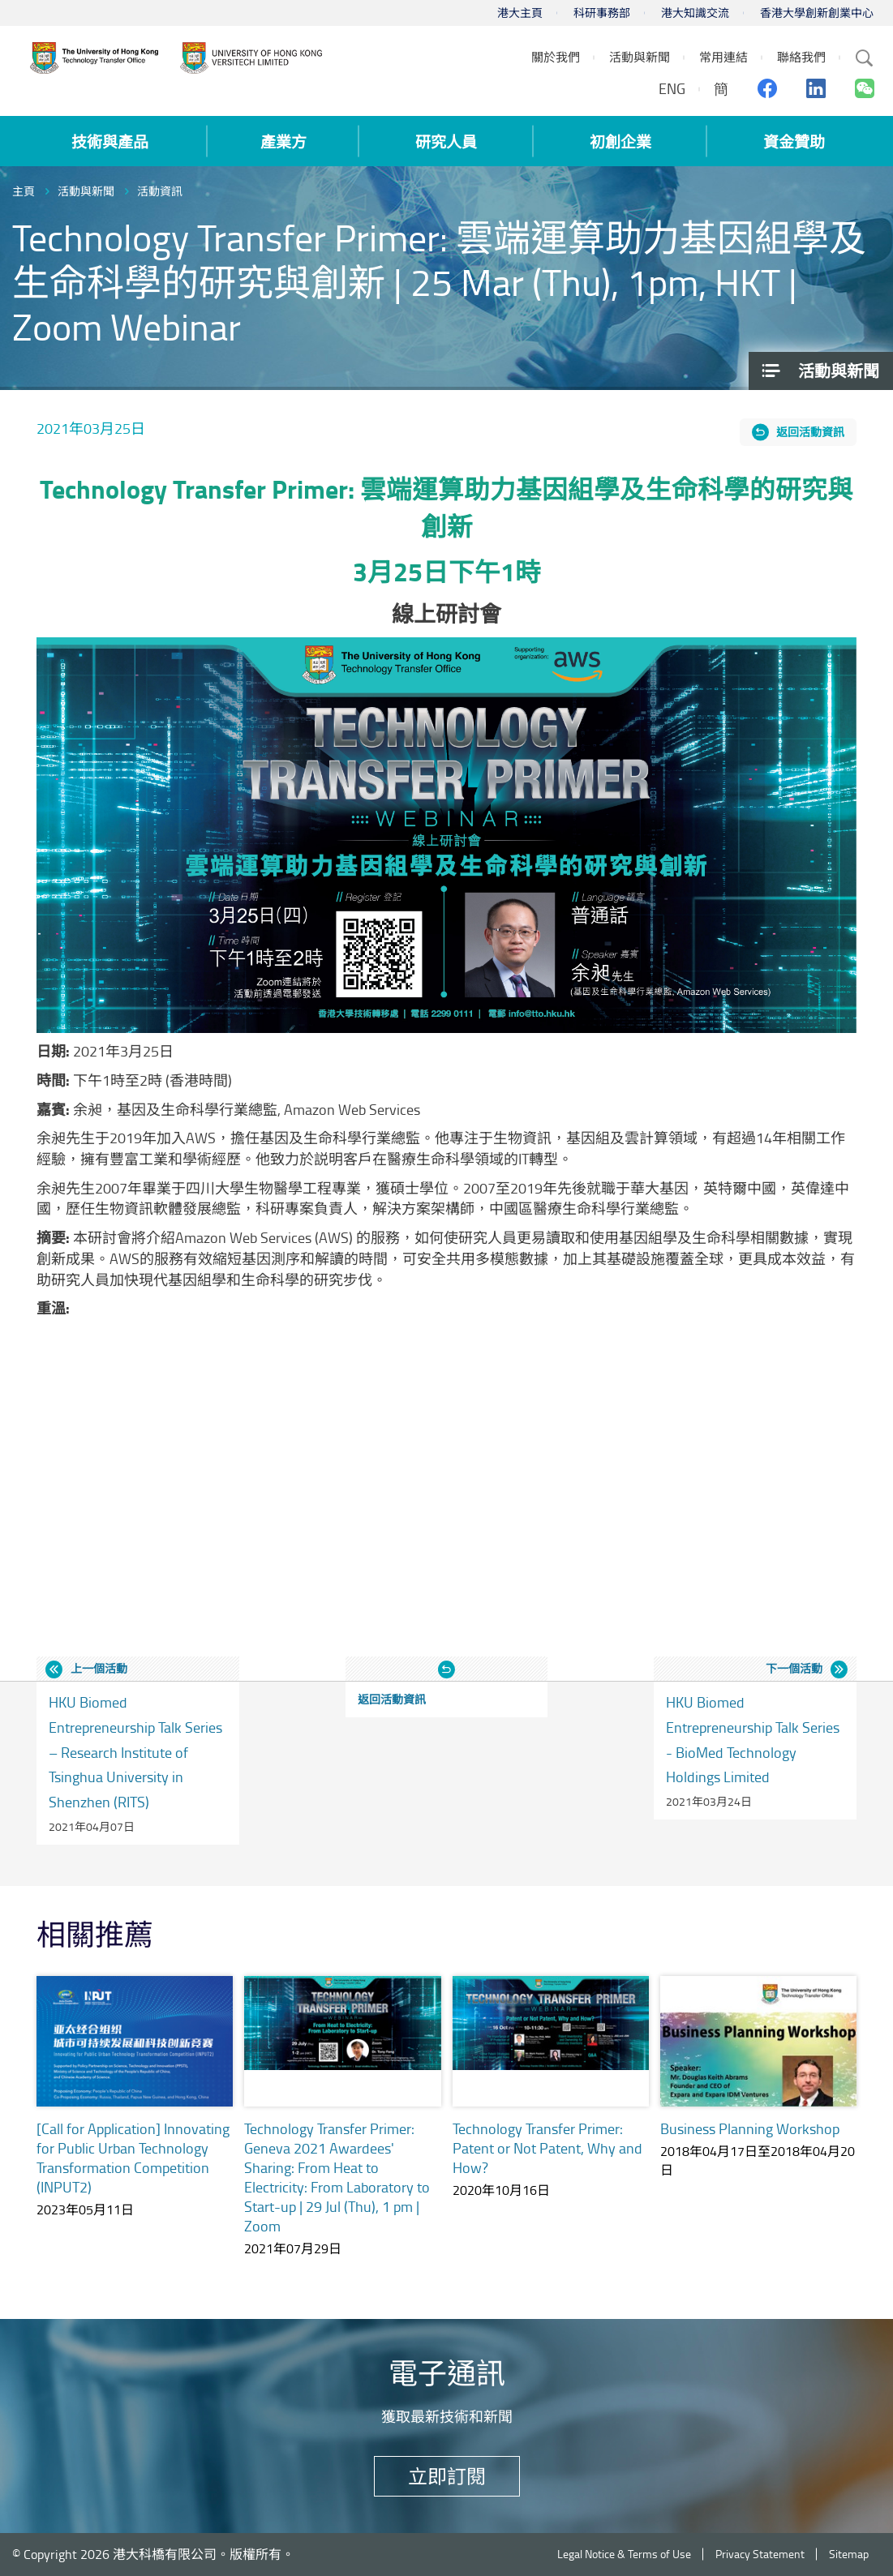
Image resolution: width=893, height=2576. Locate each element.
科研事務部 (601, 12)
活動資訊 (159, 191)
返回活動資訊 (810, 431)
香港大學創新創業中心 (817, 12)
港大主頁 (520, 12)
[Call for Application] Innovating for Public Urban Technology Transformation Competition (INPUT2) (133, 2158)
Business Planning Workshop (749, 2128)
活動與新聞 (86, 191)
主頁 (23, 191)
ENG (672, 88)
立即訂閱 (447, 2475)
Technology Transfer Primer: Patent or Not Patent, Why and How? (547, 2148)
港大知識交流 (695, 12)
